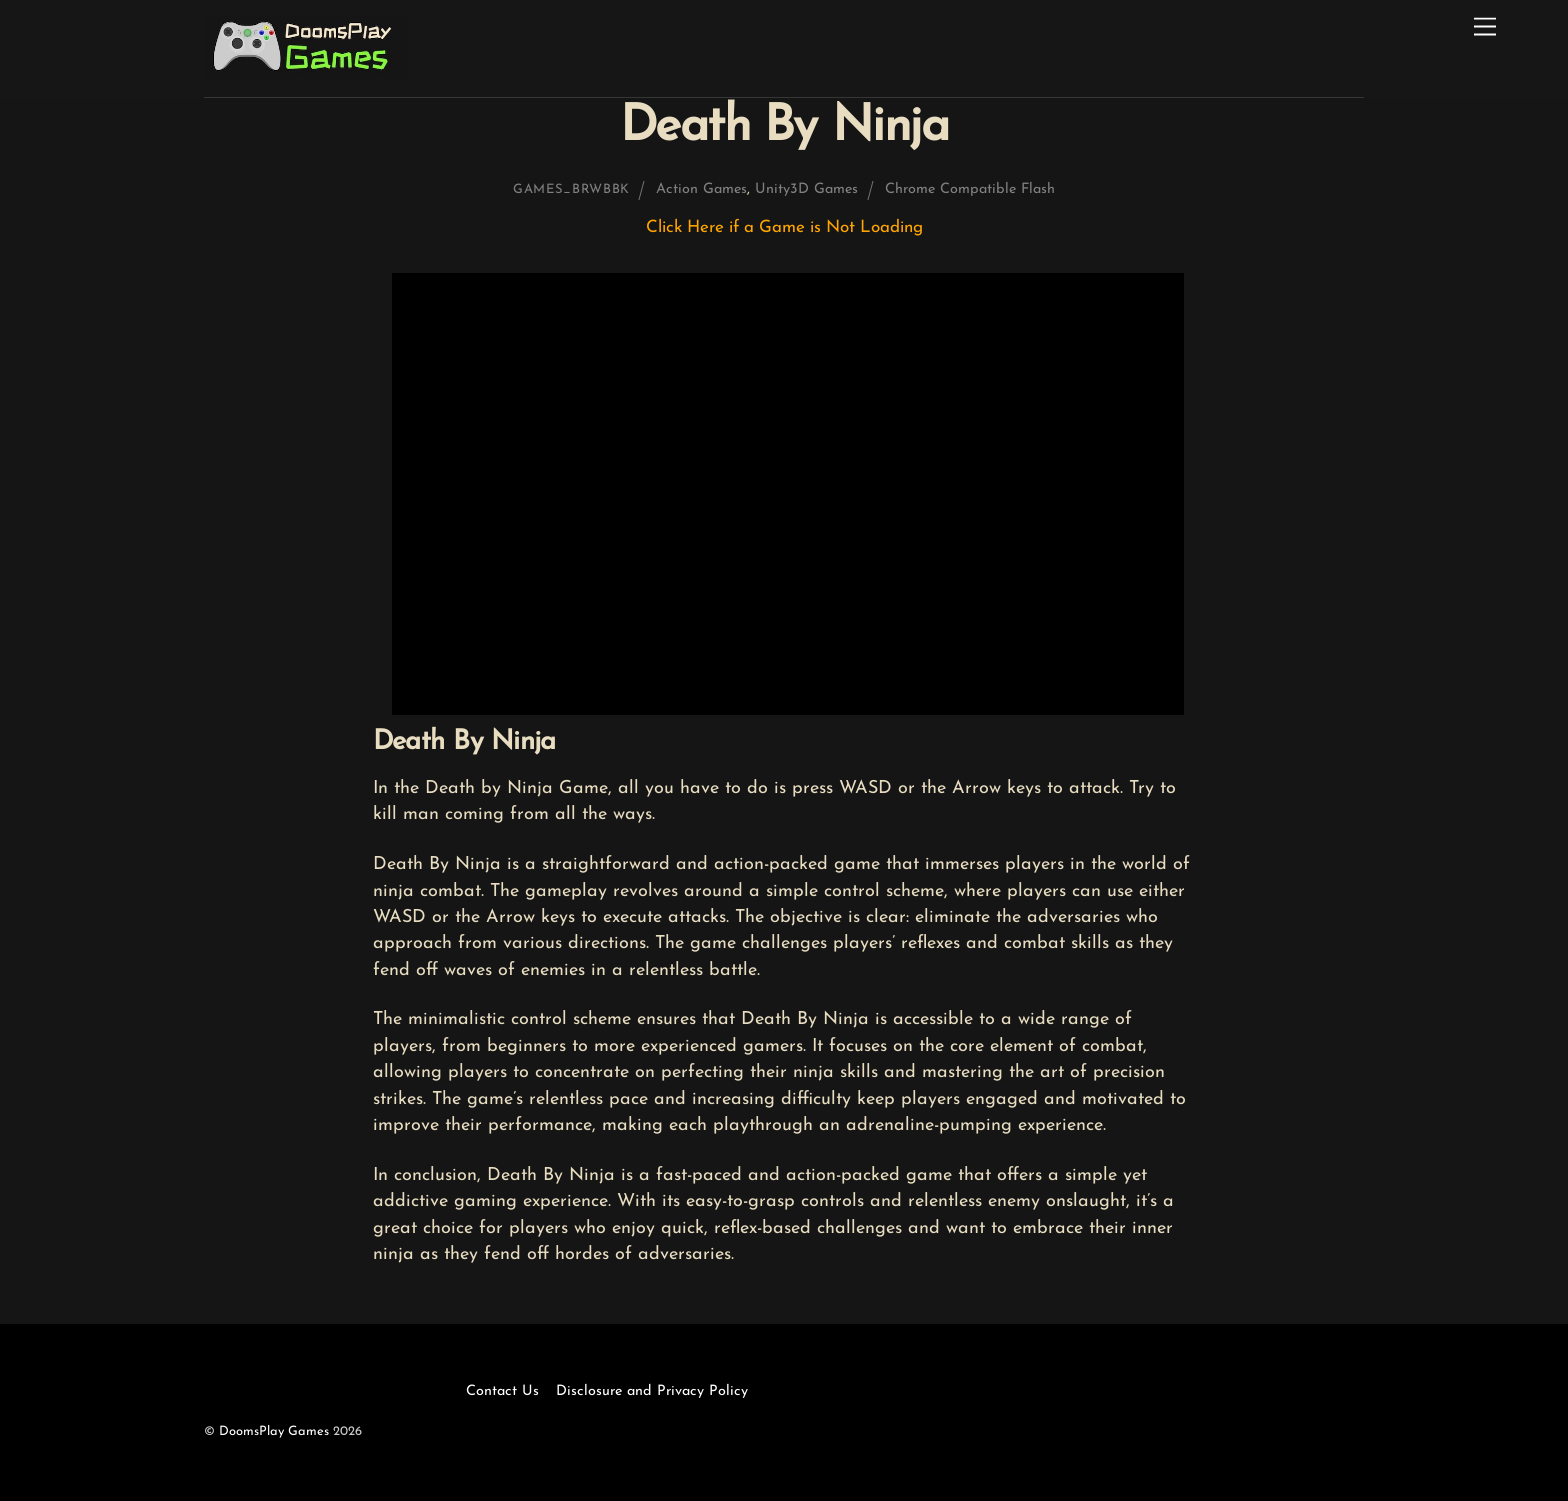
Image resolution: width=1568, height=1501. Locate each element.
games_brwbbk (571, 189)
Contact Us (502, 1391)
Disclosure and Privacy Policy (652, 1391)
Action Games (701, 189)
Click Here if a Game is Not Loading (784, 227)
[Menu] (1485, 27)
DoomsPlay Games (274, 1431)
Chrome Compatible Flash (970, 189)
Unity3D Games (806, 189)
